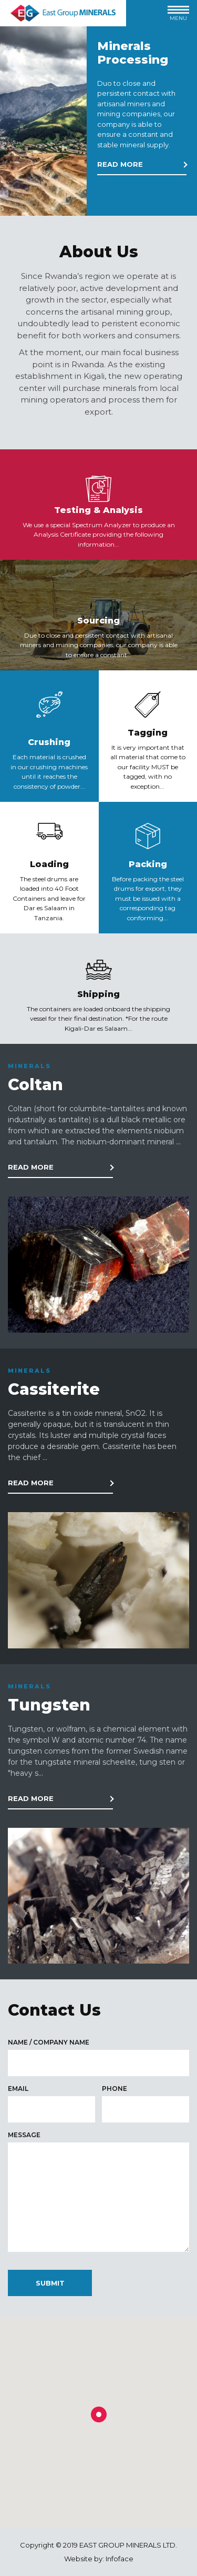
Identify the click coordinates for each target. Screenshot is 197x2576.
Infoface (119, 2558)
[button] (99, 2414)
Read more (120, 164)
